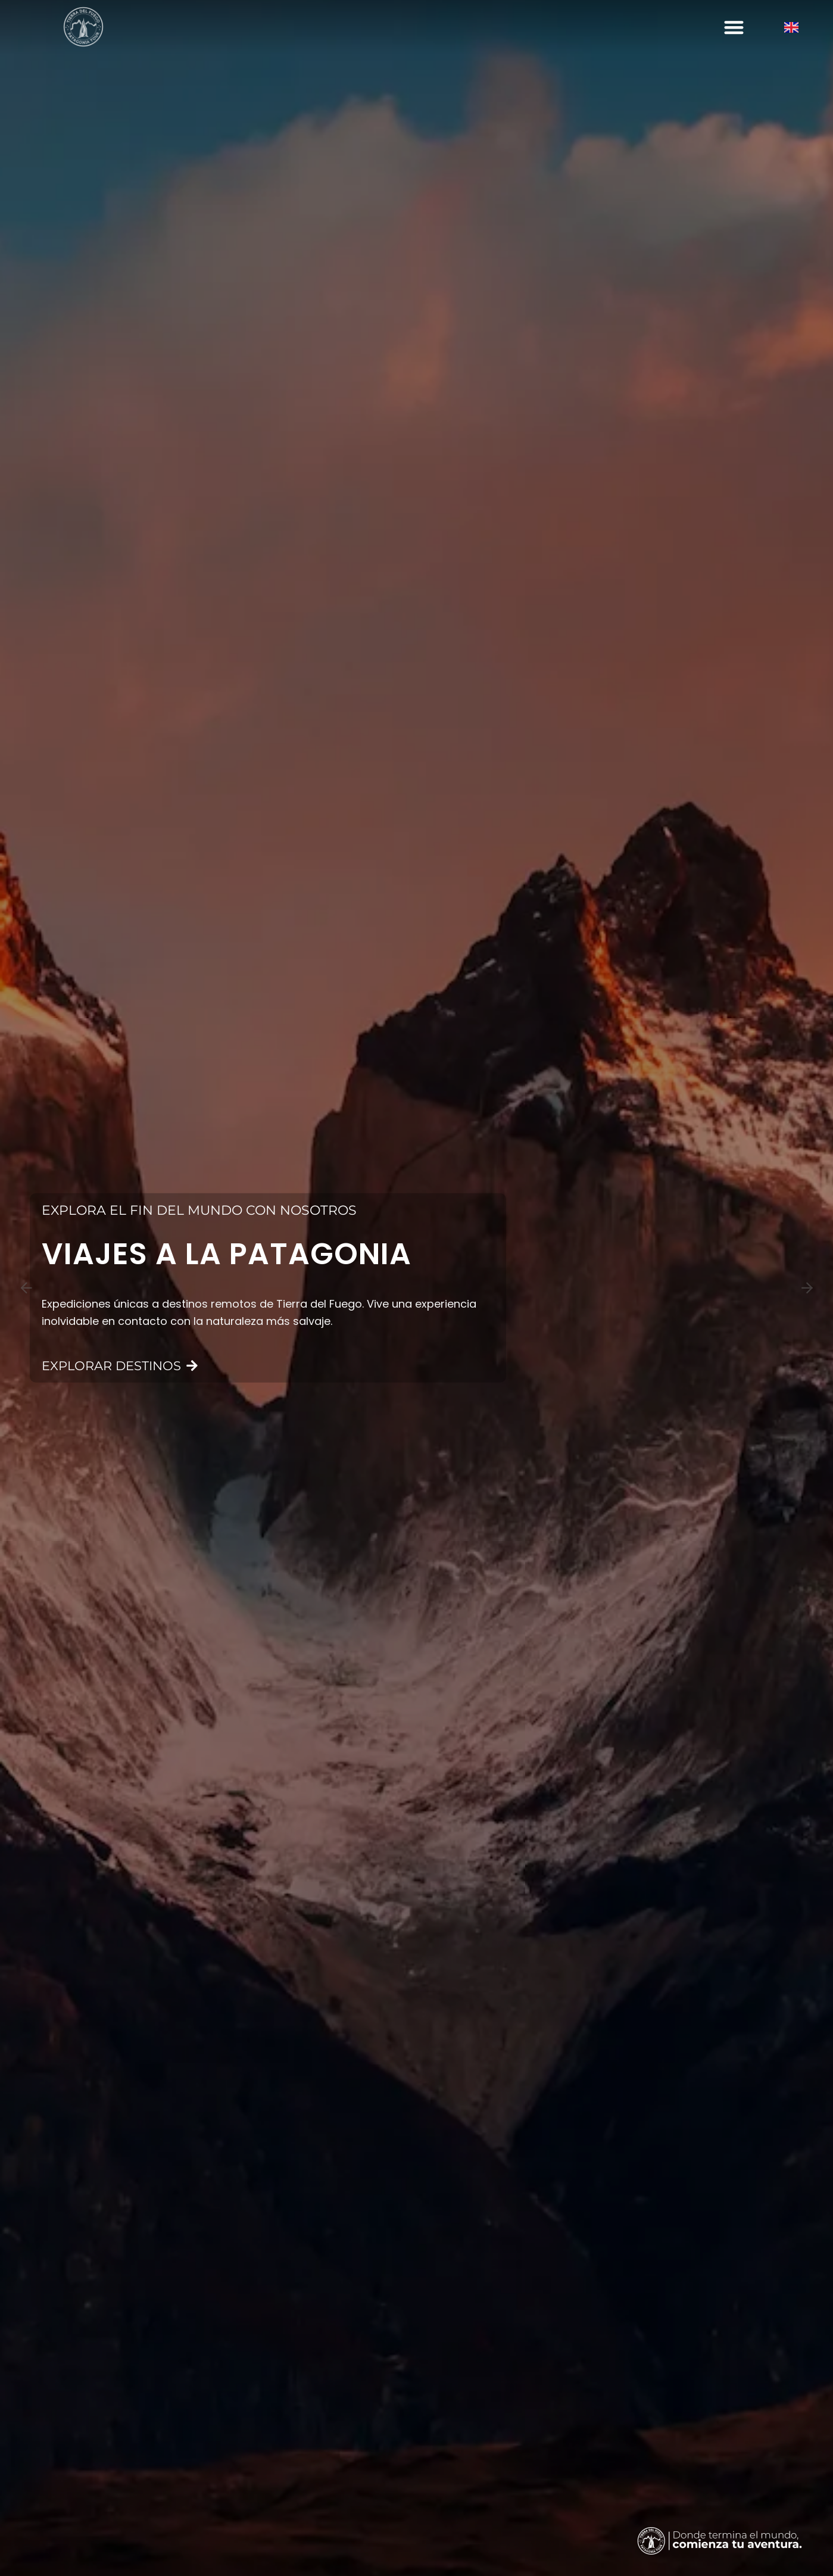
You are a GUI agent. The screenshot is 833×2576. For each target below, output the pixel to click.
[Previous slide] (26, 1288)
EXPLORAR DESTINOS (120, 1366)
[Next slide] (807, 1288)
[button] (734, 27)
